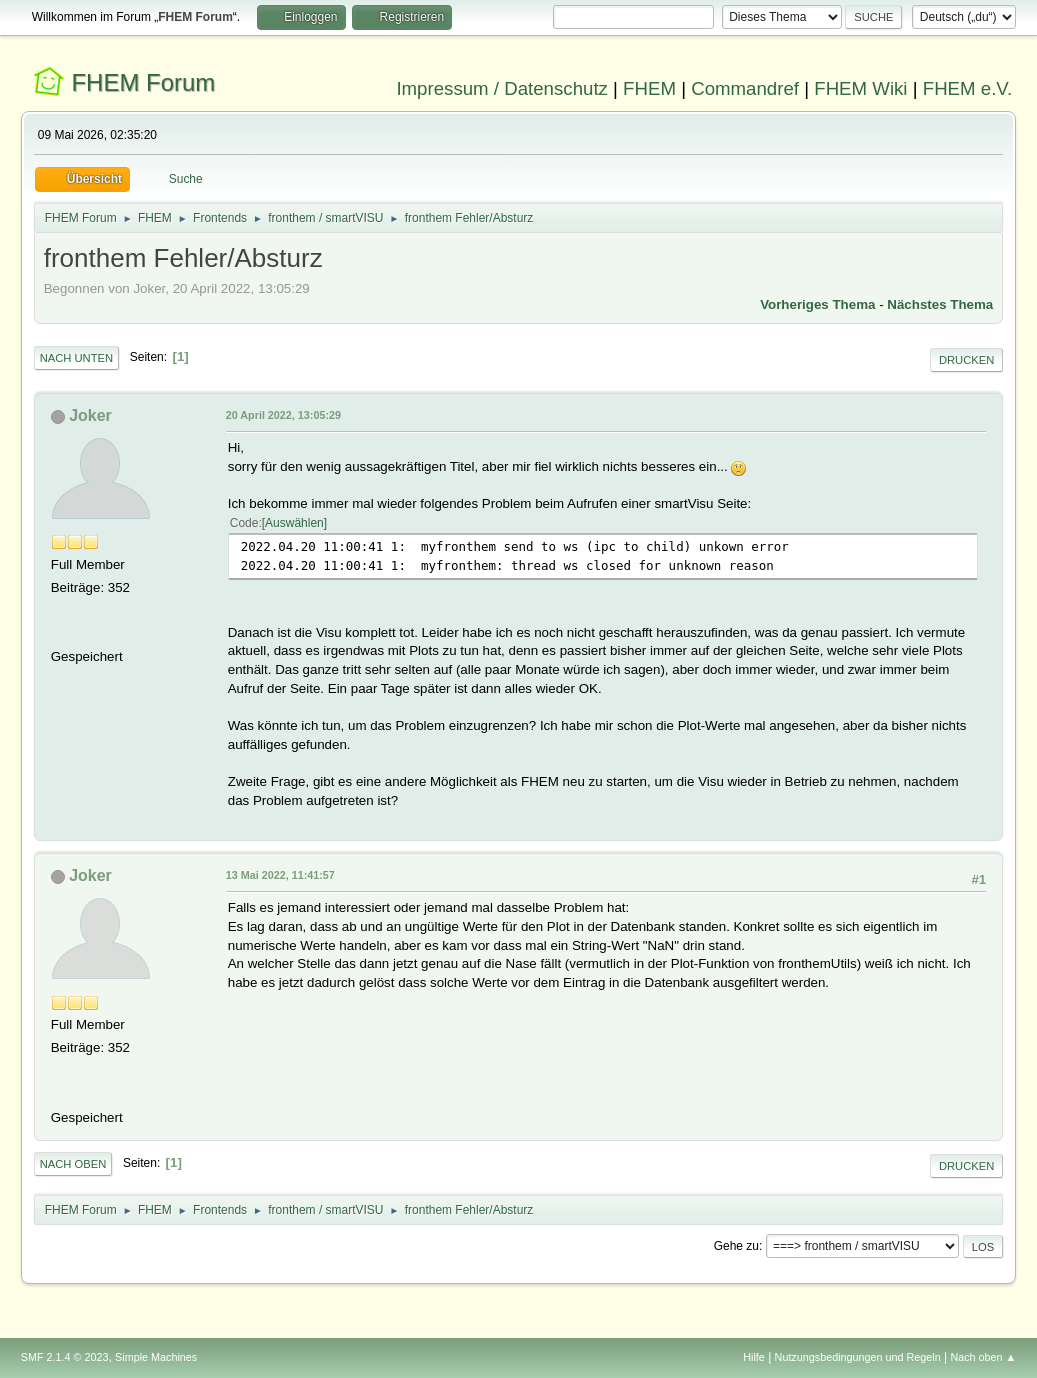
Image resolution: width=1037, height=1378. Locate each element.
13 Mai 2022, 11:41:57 (280, 875)
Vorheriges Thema (817, 304)
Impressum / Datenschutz (502, 88)
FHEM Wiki (860, 88)
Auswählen (294, 523)
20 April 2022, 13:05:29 (283, 415)
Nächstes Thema (940, 304)
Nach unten (76, 358)
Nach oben (73, 1164)
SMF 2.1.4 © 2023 (65, 1357)
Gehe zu (736, 1246)
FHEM (649, 88)
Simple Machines (156, 1357)
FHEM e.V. (968, 88)
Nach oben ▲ (983, 1357)
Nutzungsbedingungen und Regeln (858, 1357)
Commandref (745, 88)
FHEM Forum (143, 82)
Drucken (966, 360)
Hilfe (754, 1357)
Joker (90, 415)
